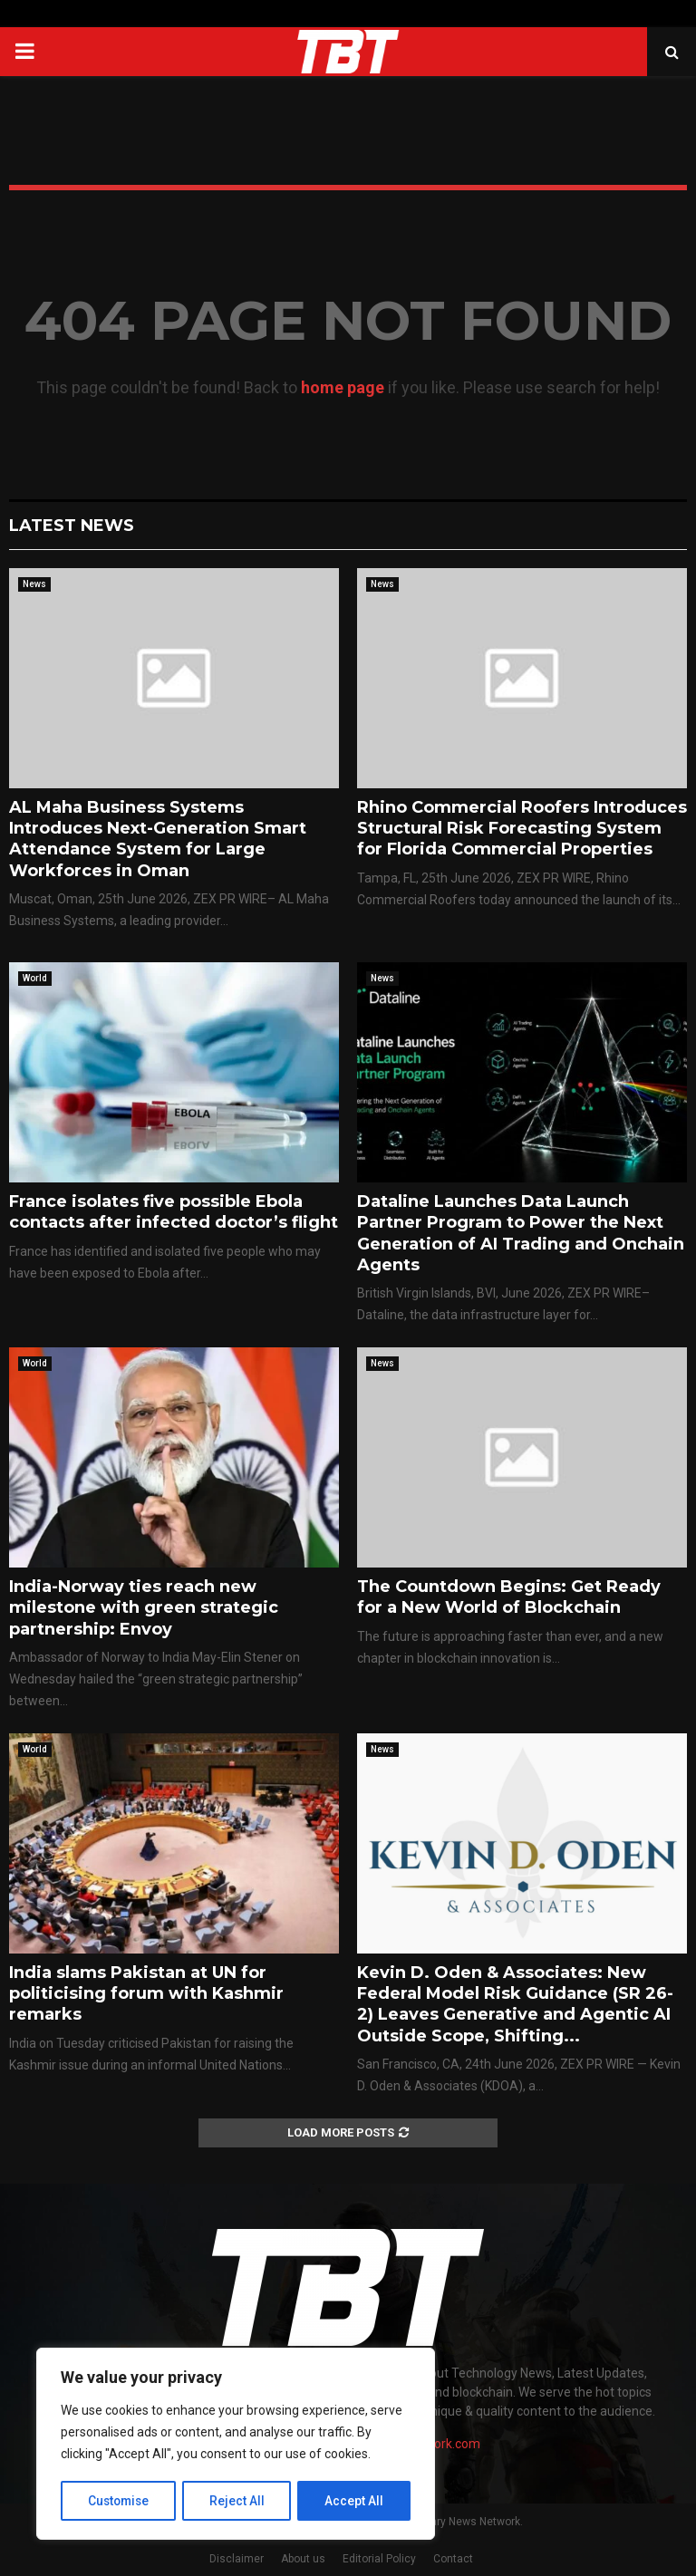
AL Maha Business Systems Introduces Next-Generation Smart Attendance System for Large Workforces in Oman (157, 839)
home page (342, 387)
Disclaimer (236, 2558)
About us (303, 2558)
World (35, 978)
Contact (453, 2558)
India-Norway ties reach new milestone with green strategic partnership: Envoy (143, 1608)
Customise (119, 2501)
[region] (235, 2444)
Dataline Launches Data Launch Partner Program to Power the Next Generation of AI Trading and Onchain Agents (520, 1233)
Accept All (354, 2501)
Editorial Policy (379, 2558)
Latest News (71, 525)
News (34, 584)
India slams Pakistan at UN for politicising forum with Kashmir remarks (146, 1994)
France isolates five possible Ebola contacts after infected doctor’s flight (173, 1212)
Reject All (238, 2501)
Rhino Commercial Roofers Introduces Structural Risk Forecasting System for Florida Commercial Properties (522, 828)
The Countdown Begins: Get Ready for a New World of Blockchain (509, 1597)
